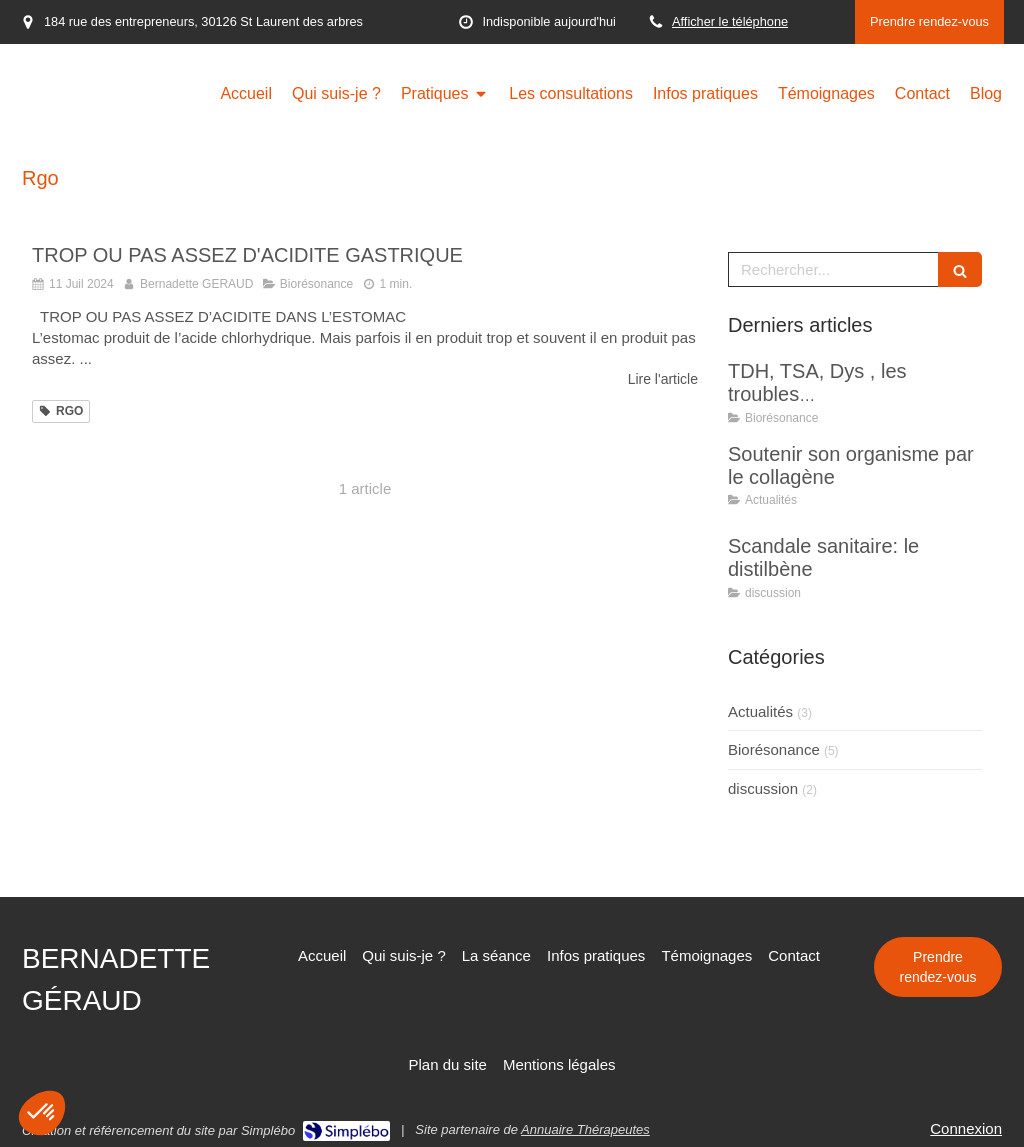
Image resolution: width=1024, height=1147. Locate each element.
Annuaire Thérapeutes (585, 1129)
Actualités (760, 711)
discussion (763, 788)
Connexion (966, 1128)
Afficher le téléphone (730, 21)
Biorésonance (774, 749)
